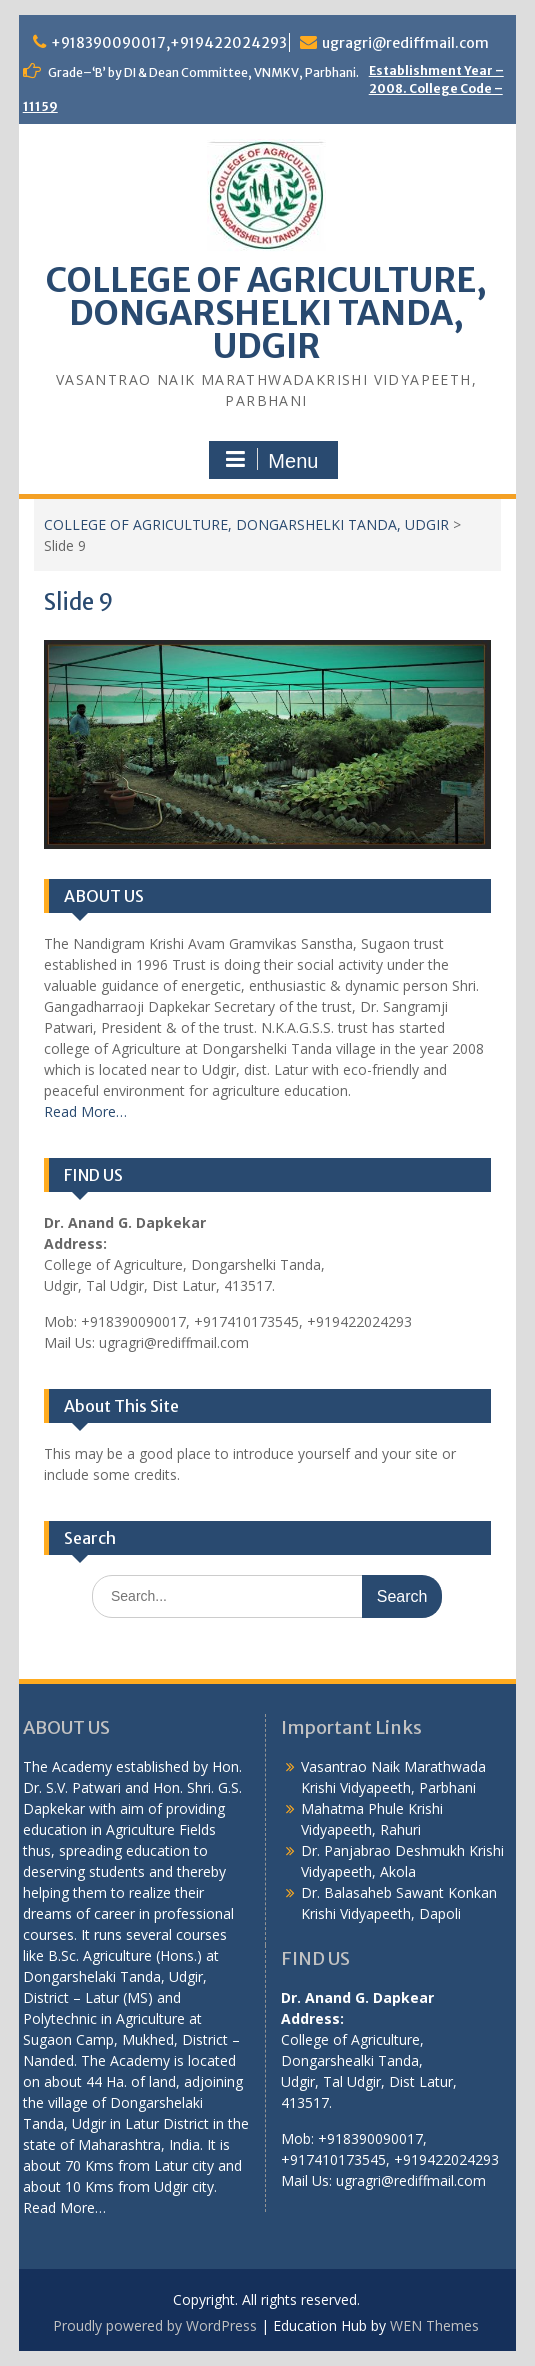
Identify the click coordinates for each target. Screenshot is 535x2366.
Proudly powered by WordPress (155, 2325)
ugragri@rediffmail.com (405, 43)
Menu (271, 460)
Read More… (85, 1111)
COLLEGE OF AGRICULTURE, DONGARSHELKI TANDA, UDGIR (266, 313)
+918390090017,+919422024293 (169, 43)
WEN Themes (434, 2325)
